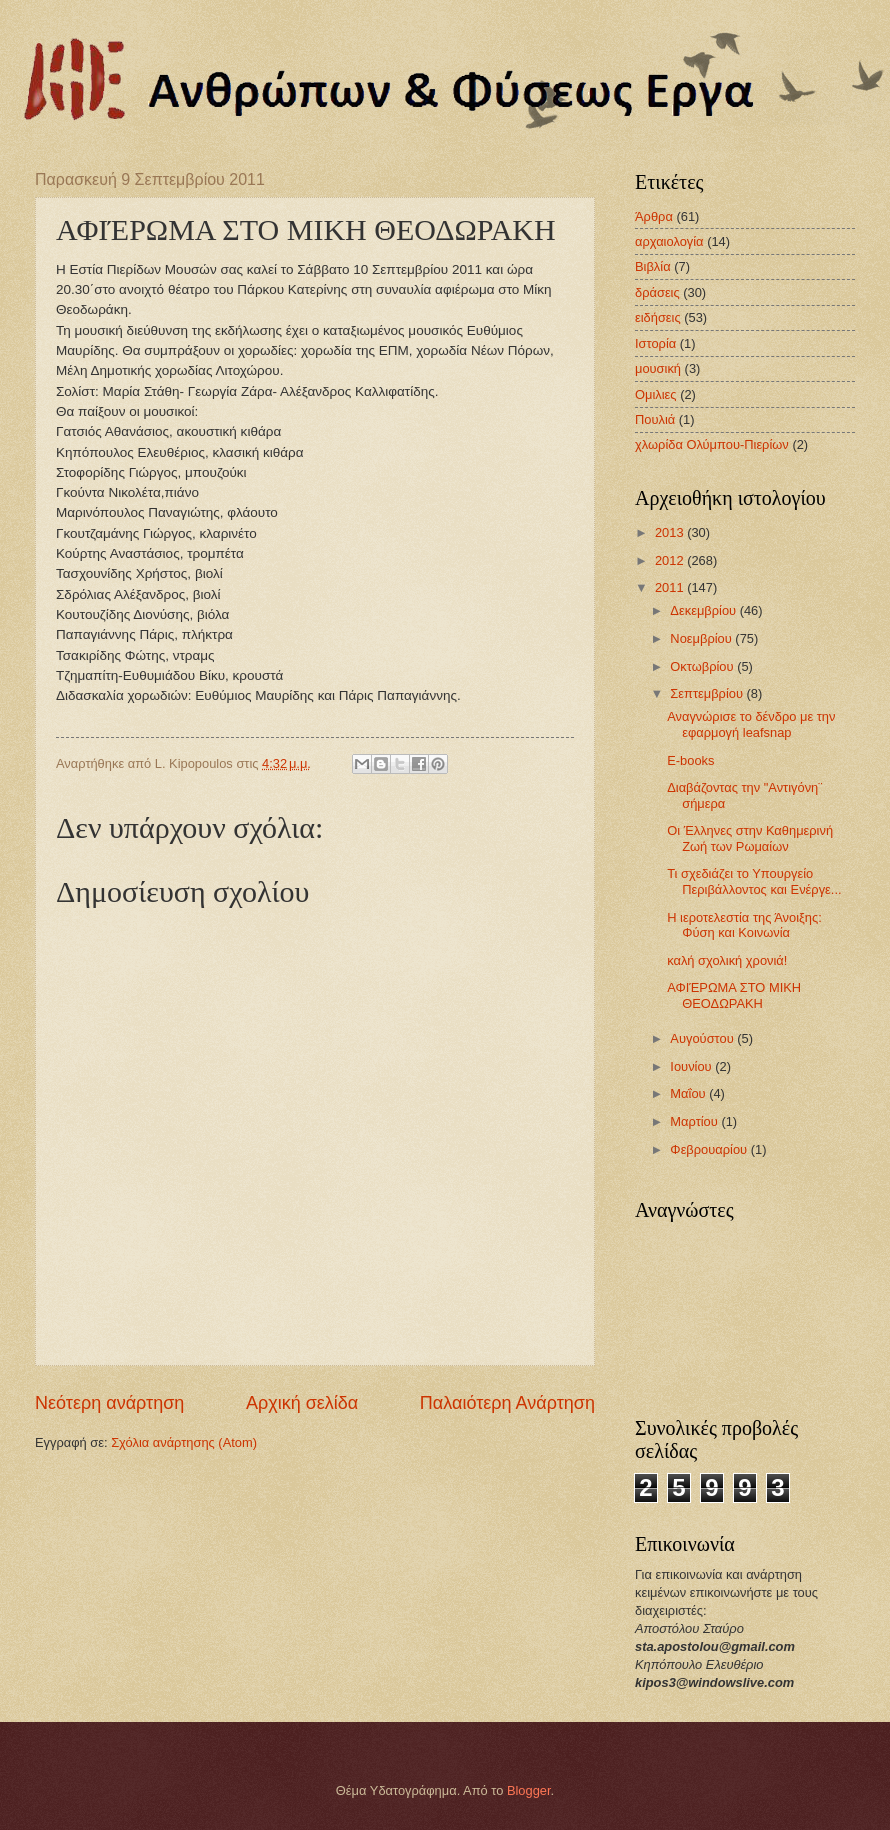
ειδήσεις (658, 317)
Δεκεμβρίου (704, 610)
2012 (671, 560)
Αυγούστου (703, 1038)
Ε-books (690, 760)
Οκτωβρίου (703, 666)
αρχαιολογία (669, 241)
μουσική (658, 368)
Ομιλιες (656, 394)
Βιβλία (653, 266)
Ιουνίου (692, 1066)
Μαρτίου (695, 1121)
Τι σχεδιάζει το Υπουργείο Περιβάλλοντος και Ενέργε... (754, 881)
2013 (671, 532)
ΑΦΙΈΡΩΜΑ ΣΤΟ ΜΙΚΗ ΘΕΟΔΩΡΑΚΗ (734, 995)
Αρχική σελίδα (302, 1403)
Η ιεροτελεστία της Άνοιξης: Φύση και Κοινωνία (744, 925)
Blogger (529, 1790)
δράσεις (657, 292)
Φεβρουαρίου (710, 1149)
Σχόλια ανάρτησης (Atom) (184, 1442)
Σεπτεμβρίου (708, 693)
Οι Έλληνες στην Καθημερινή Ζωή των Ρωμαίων (750, 838)
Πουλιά (655, 419)
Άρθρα (654, 216)
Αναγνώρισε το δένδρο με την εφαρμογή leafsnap (751, 724)
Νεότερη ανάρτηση (109, 1403)
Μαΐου (689, 1093)
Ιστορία (655, 343)
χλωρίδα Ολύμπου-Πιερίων (712, 444)
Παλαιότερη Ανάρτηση (507, 1403)
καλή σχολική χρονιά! (727, 960)
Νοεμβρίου (702, 638)
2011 (671, 587)
